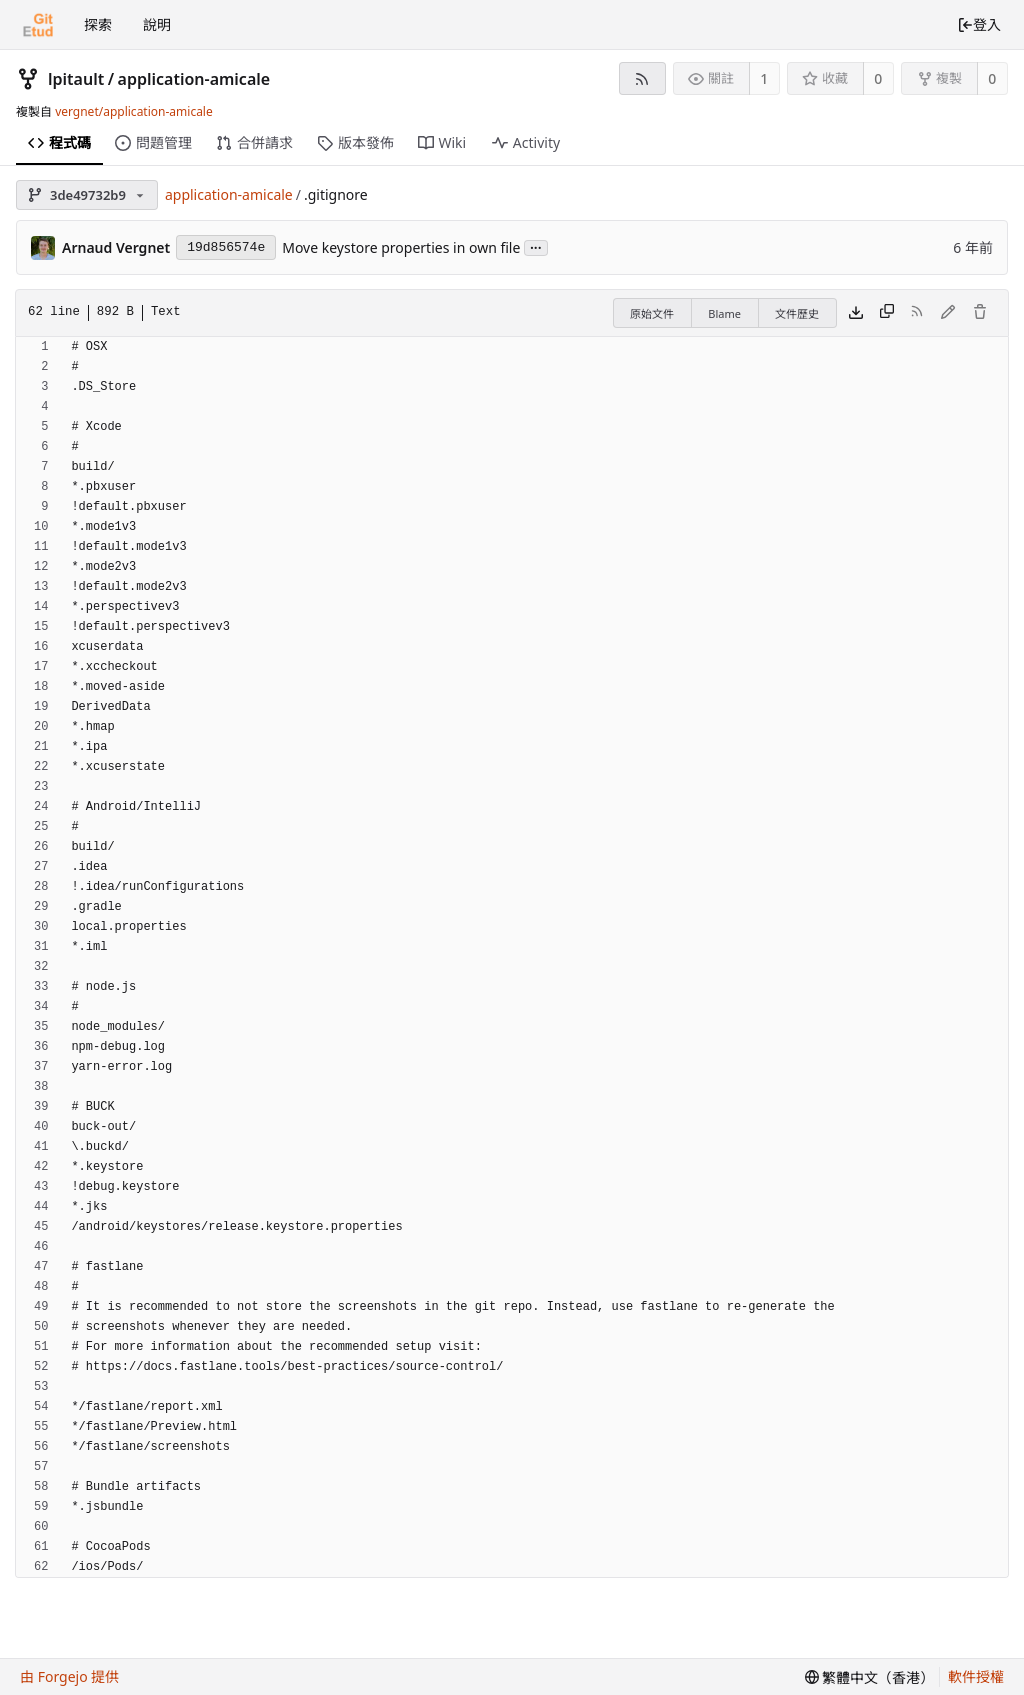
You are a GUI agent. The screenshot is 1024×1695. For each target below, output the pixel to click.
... (536, 246)
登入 (979, 24)
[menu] (870, 1677)
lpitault (76, 79)
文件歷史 (797, 313)
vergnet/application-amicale (134, 111)
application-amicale (194, 79)
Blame (724, 313)
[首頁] (38, 25)
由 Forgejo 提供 (69, 1676)
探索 (98, 24)
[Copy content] (887, 313)
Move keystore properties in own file (401, 247)
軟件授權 (976, 1676)
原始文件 (652, 313)
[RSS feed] (642, 78)
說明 (157, 24)
